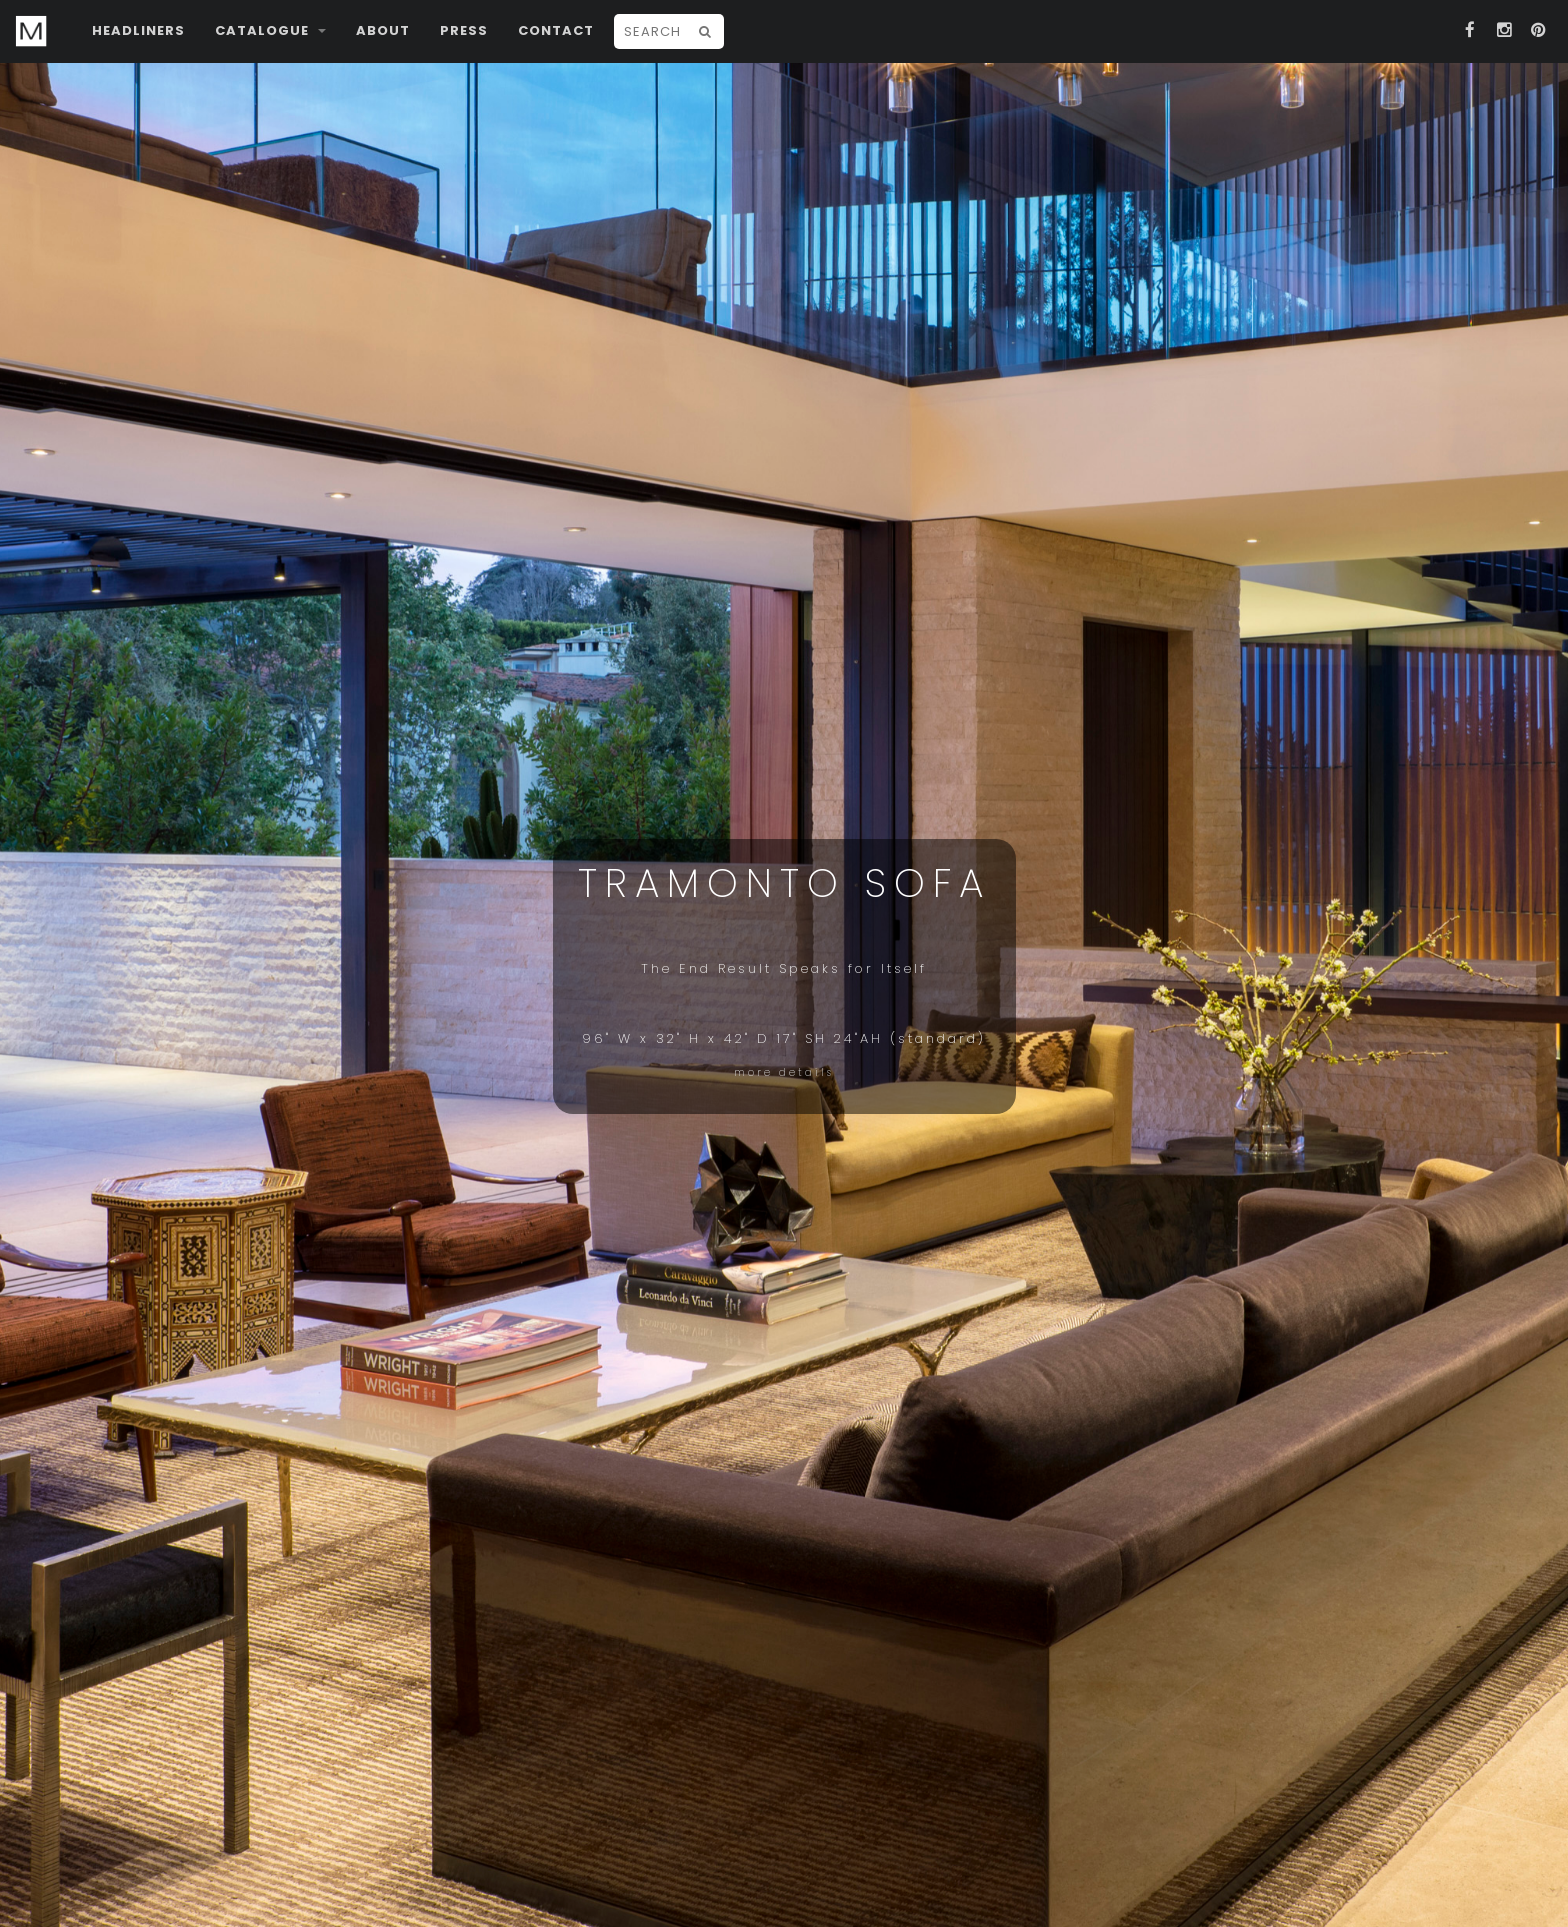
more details (784, 1072)
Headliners (138, 30)
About (383, 30)
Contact (556, 30)
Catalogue (270, 30)
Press (464, 30)
